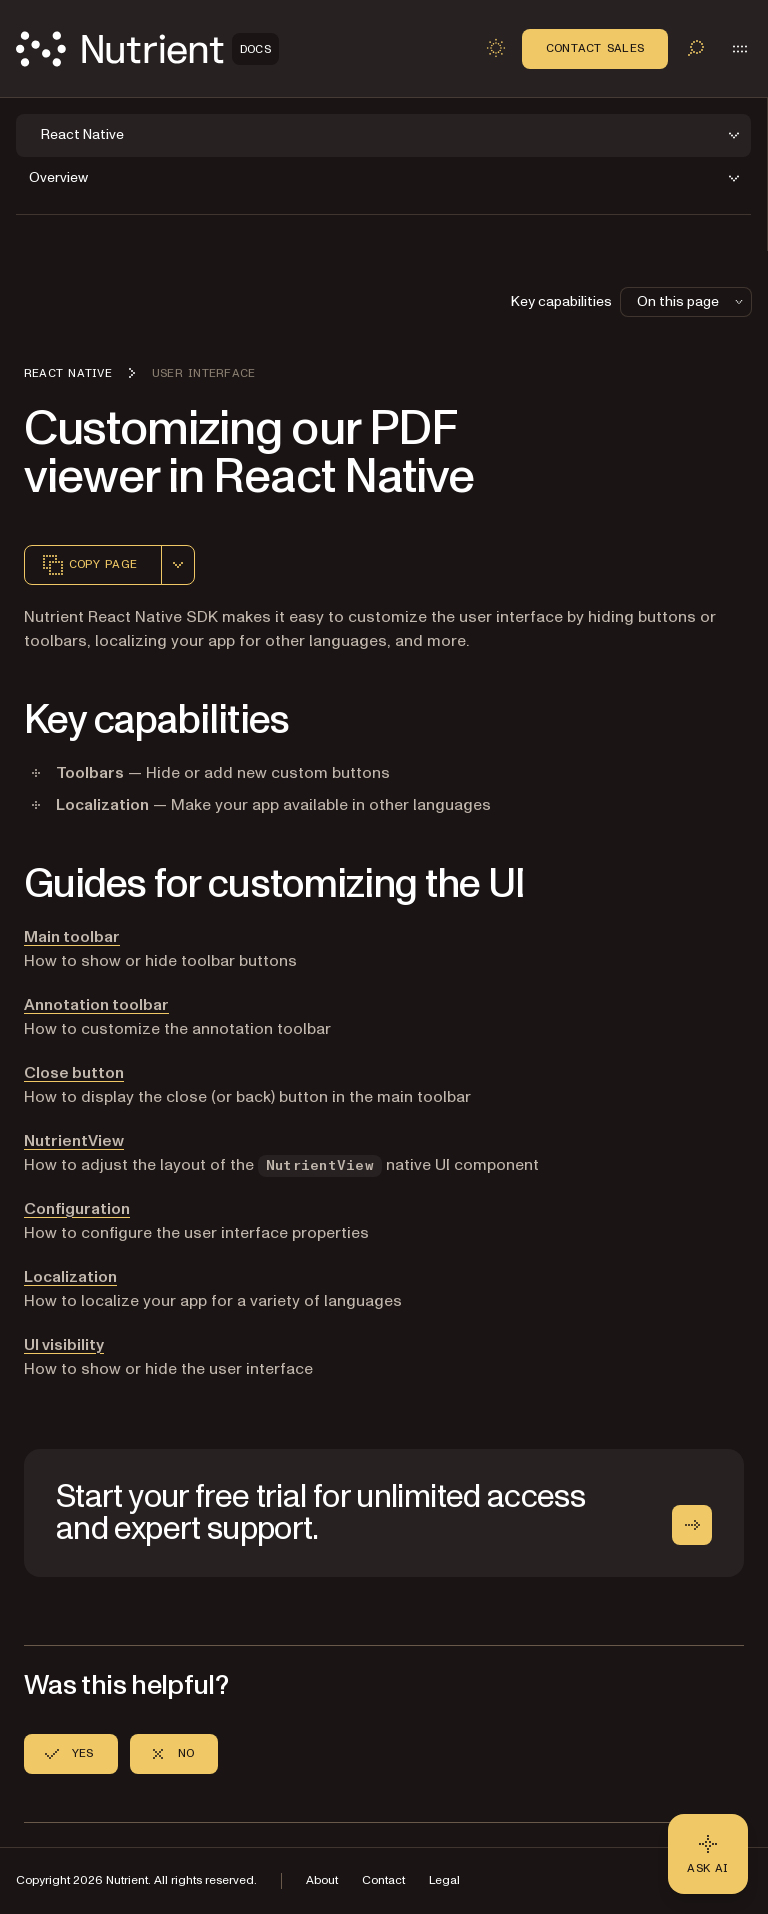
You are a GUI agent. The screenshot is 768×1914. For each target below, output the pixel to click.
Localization (70, 1277)
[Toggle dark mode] (496, 48)
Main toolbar (72, 937)
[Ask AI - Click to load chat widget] (708, 1854)
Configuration (77, 1209)
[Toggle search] (696, 48)
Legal (444, 1880)
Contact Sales (595, 48)
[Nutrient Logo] (147, 49)
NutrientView (74, 1141)
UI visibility (64, 1345)
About (322, 1880)
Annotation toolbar (96, 1005)
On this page (692, 301)
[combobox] (178, 565)
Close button (74, 1073)
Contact (383, 1880)
